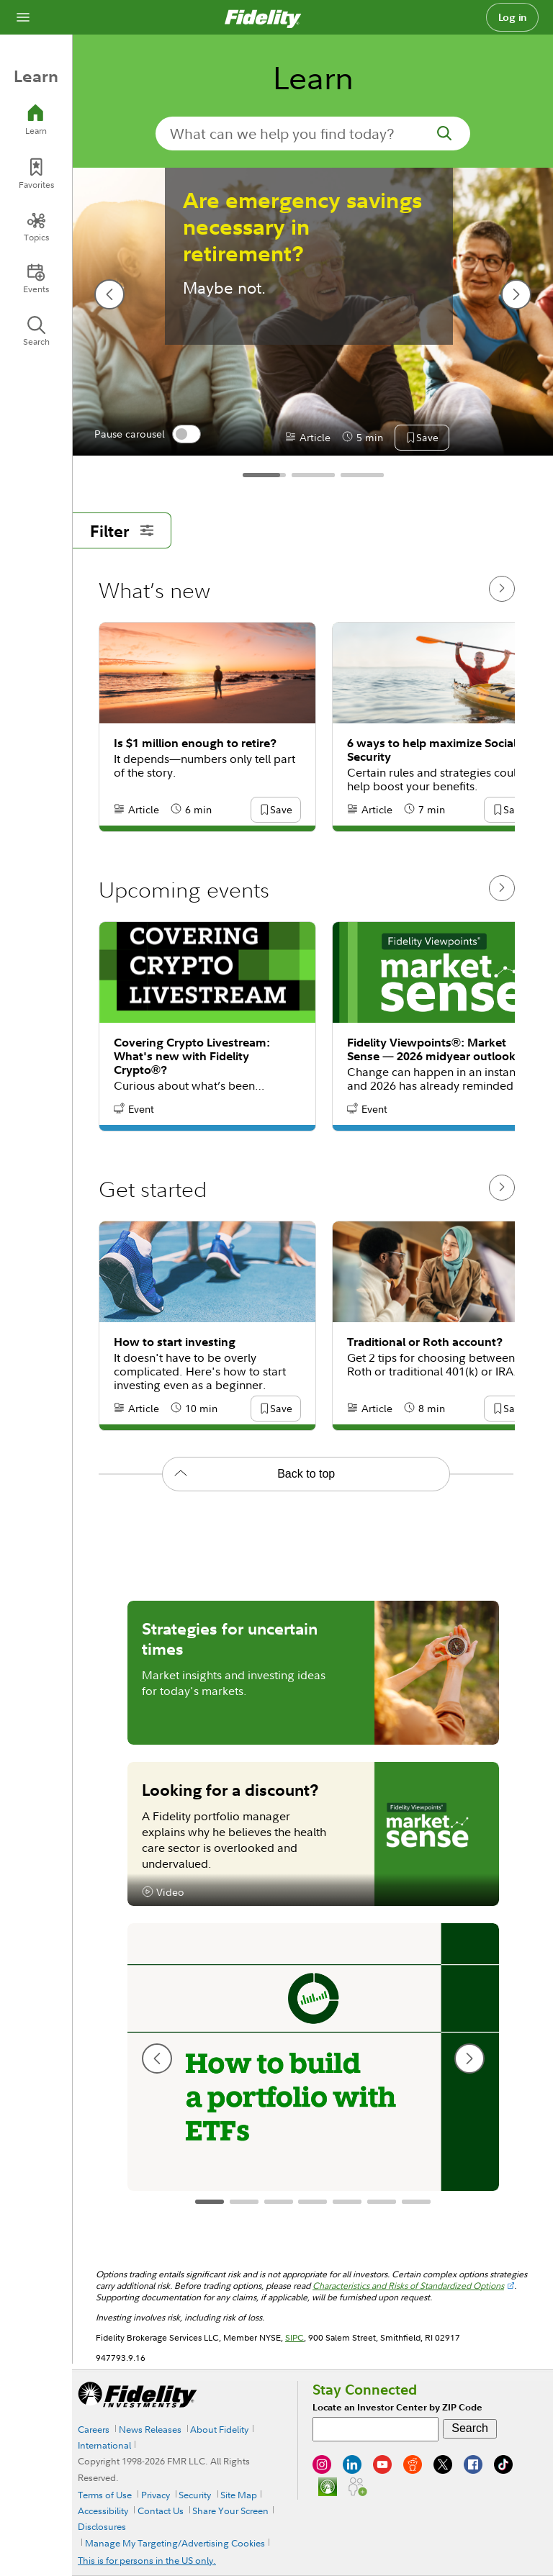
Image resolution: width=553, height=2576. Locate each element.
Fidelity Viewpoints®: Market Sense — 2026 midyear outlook (431, 1049)
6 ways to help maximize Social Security (431, 750)
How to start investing (174, 1342)
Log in (512, 17)
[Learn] (36, 120)
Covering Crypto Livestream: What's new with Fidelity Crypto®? (192, 1056)
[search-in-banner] (313, 133)
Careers (93, 2429)
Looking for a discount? (230, 1789)
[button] (427, 438)
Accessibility (103, 2510)
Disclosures (102, 2526)
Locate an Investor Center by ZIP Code (397, 2407)
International (104, 2445)
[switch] (186, 434)
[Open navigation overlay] (23, 17)
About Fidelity (219, 2429)
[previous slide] (109, 294)
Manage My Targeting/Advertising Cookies (175, 2543)
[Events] (36, 278)
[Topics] (36, 227)
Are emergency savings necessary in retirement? (302, 227)
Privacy (155, 2494)
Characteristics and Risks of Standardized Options (408, 2285)
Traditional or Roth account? (425, 1342)
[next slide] (516, 294)
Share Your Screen (230, 2510)
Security (195, 2494)
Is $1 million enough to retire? (195, 743)
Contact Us (161, 2510)
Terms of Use (105, 2494)
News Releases (150, 2429)
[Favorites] (36, 174)
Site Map (238, 2494)
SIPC (294, 2337)
